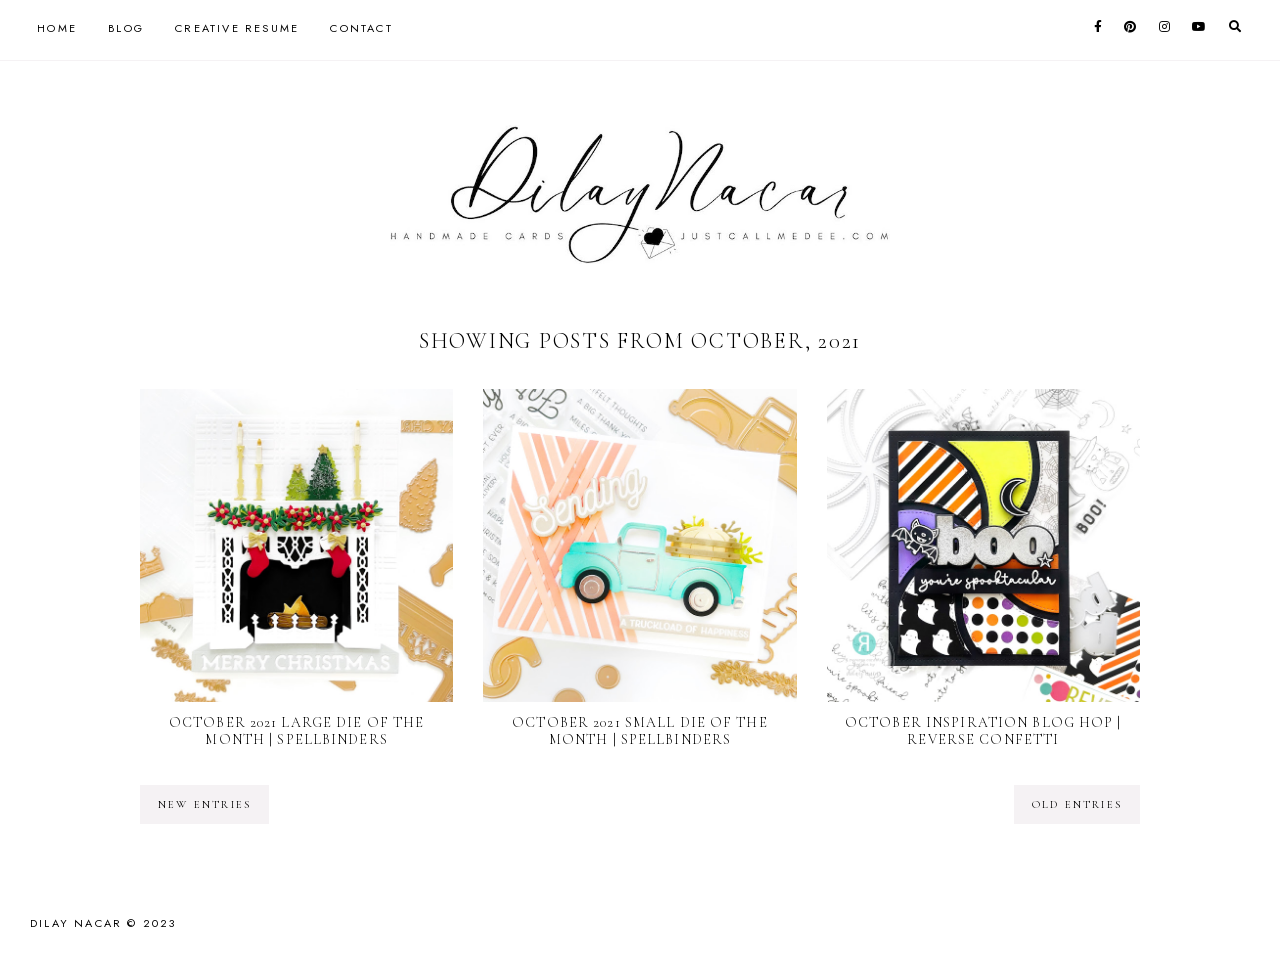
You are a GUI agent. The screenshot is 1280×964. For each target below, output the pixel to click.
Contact (361, 28)
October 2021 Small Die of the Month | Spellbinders (639, 731)
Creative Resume (237, 28)
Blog (126, 28)
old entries (1077, 804)
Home (57, 28)
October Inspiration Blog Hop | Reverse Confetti (983, 731)
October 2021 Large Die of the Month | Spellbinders (296, 731)
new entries (204, 804)
